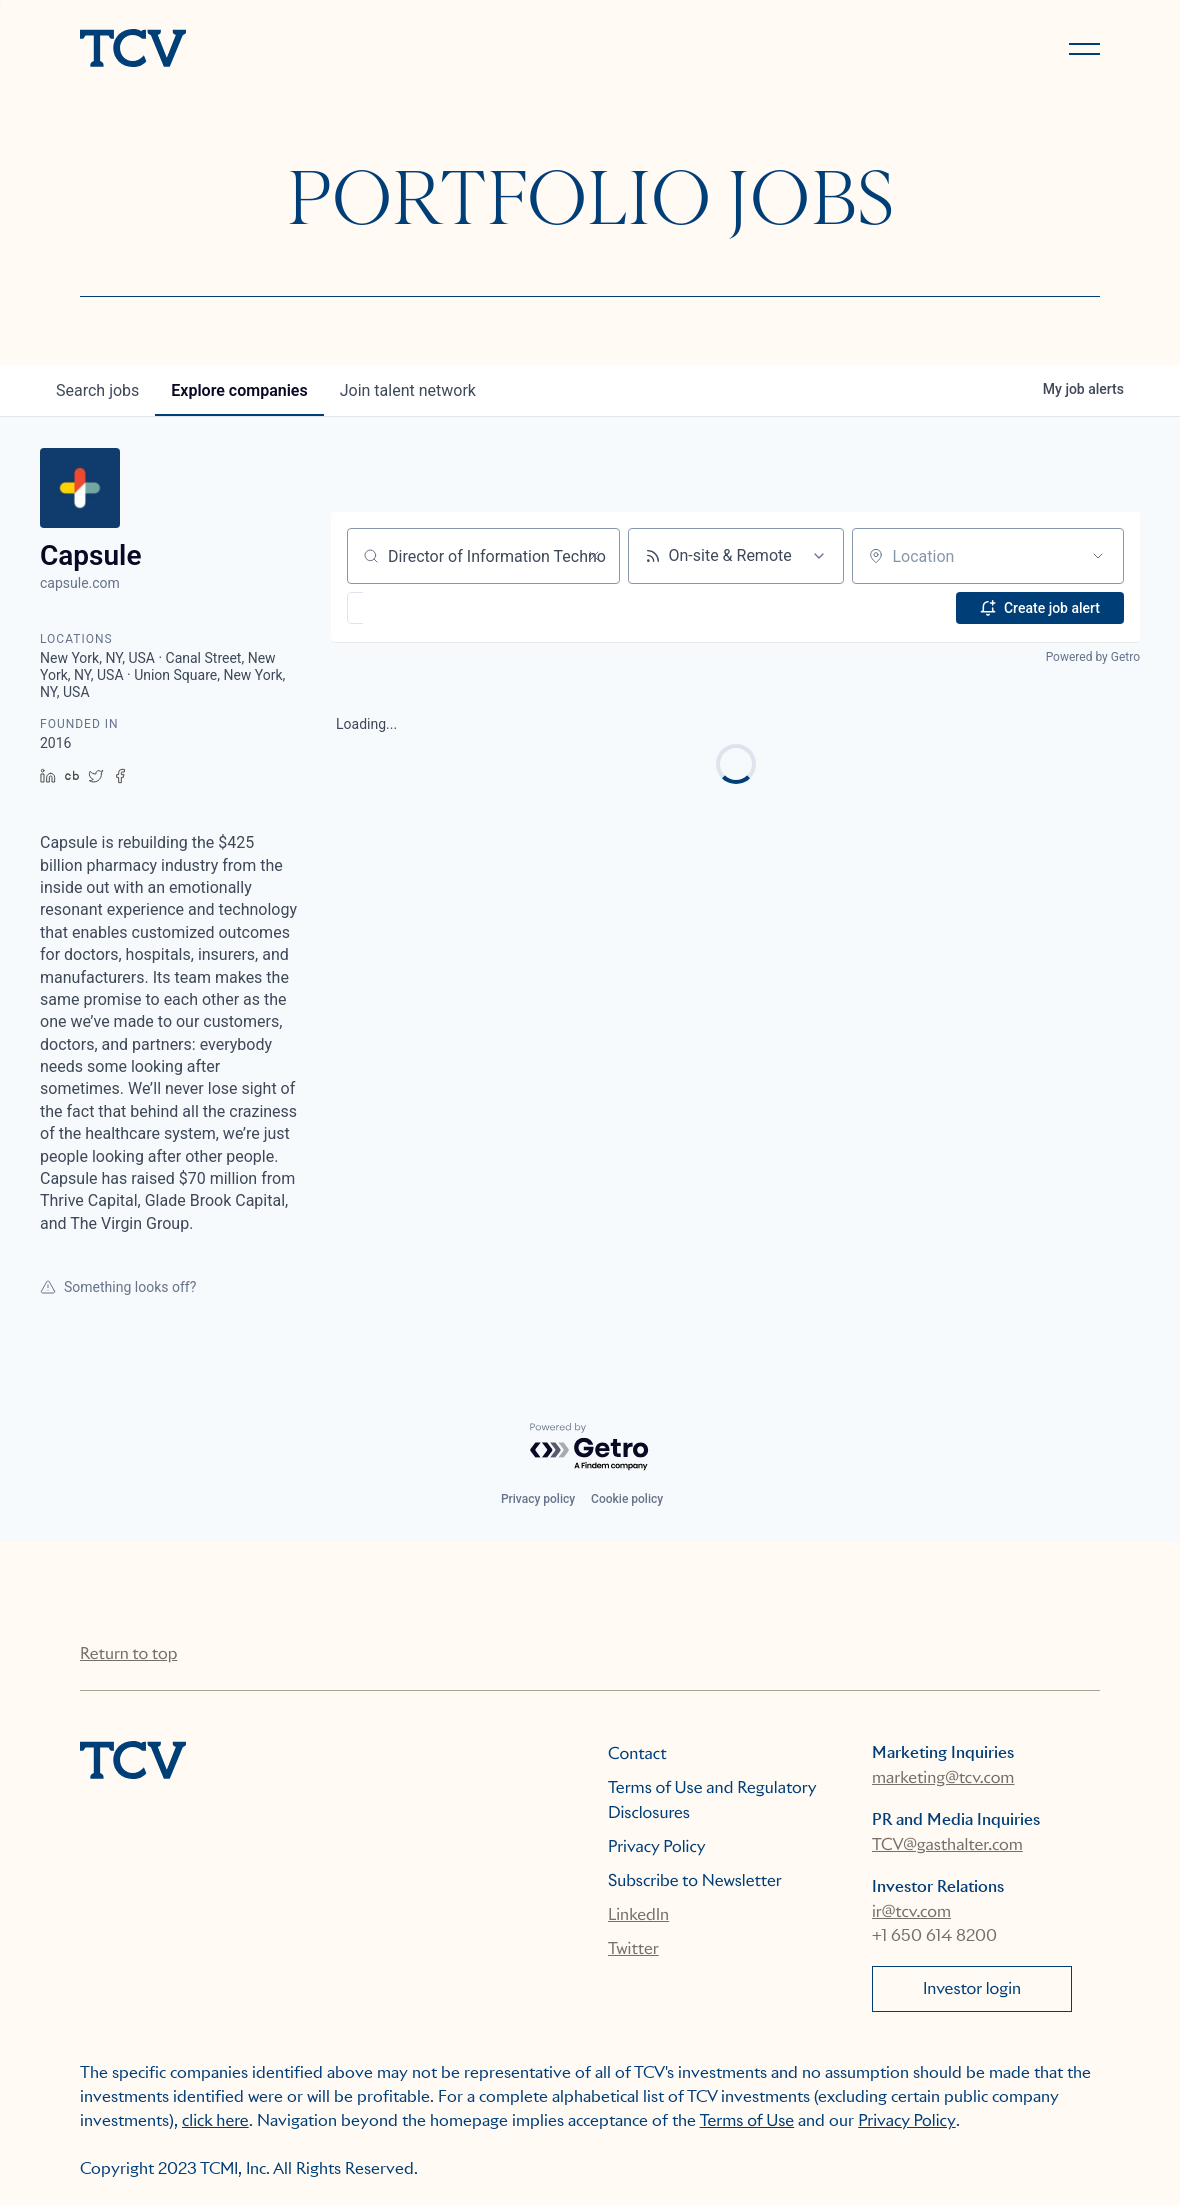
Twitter (633, 1948)
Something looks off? (118, 1287)
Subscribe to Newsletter (695, 1880)
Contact (637, 1753)
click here (215, 2120)
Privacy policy (538, 1499)
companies (239, 390)
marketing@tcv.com (943, 1777)
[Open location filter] (1098, 556)
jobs (97, 390)
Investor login (972, 1988)
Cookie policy (627, 1499)
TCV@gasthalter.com (947, 1844)
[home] (326, 50)
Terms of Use (747, 2120)
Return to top (128, 1653)
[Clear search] (594, 556)
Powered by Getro (1093, 657)
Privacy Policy (657, 1846)
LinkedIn (638, 1914)
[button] (413, 608)
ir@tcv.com (911, 1911)
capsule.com (80, 583)
